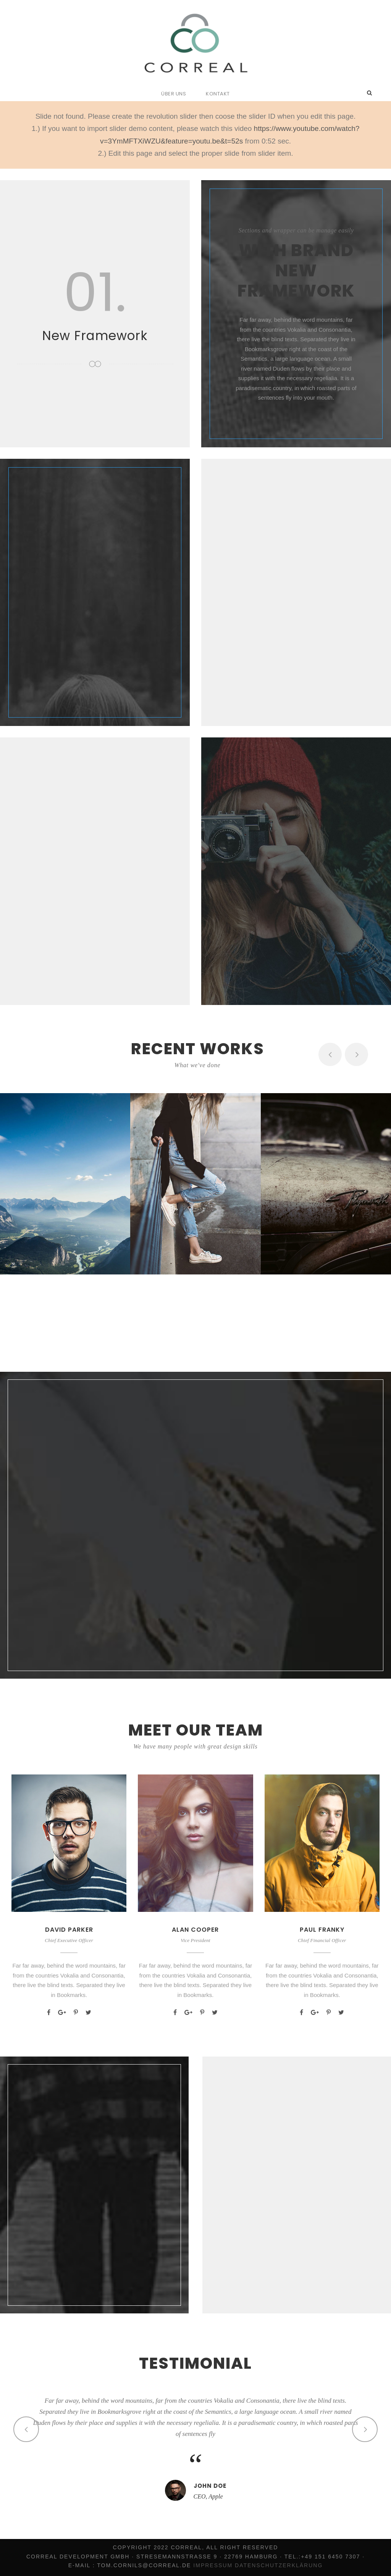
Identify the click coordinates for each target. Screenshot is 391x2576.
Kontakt (218, 93)
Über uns (173, 93)
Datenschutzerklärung (279, 2565)
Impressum (213, 2565)
